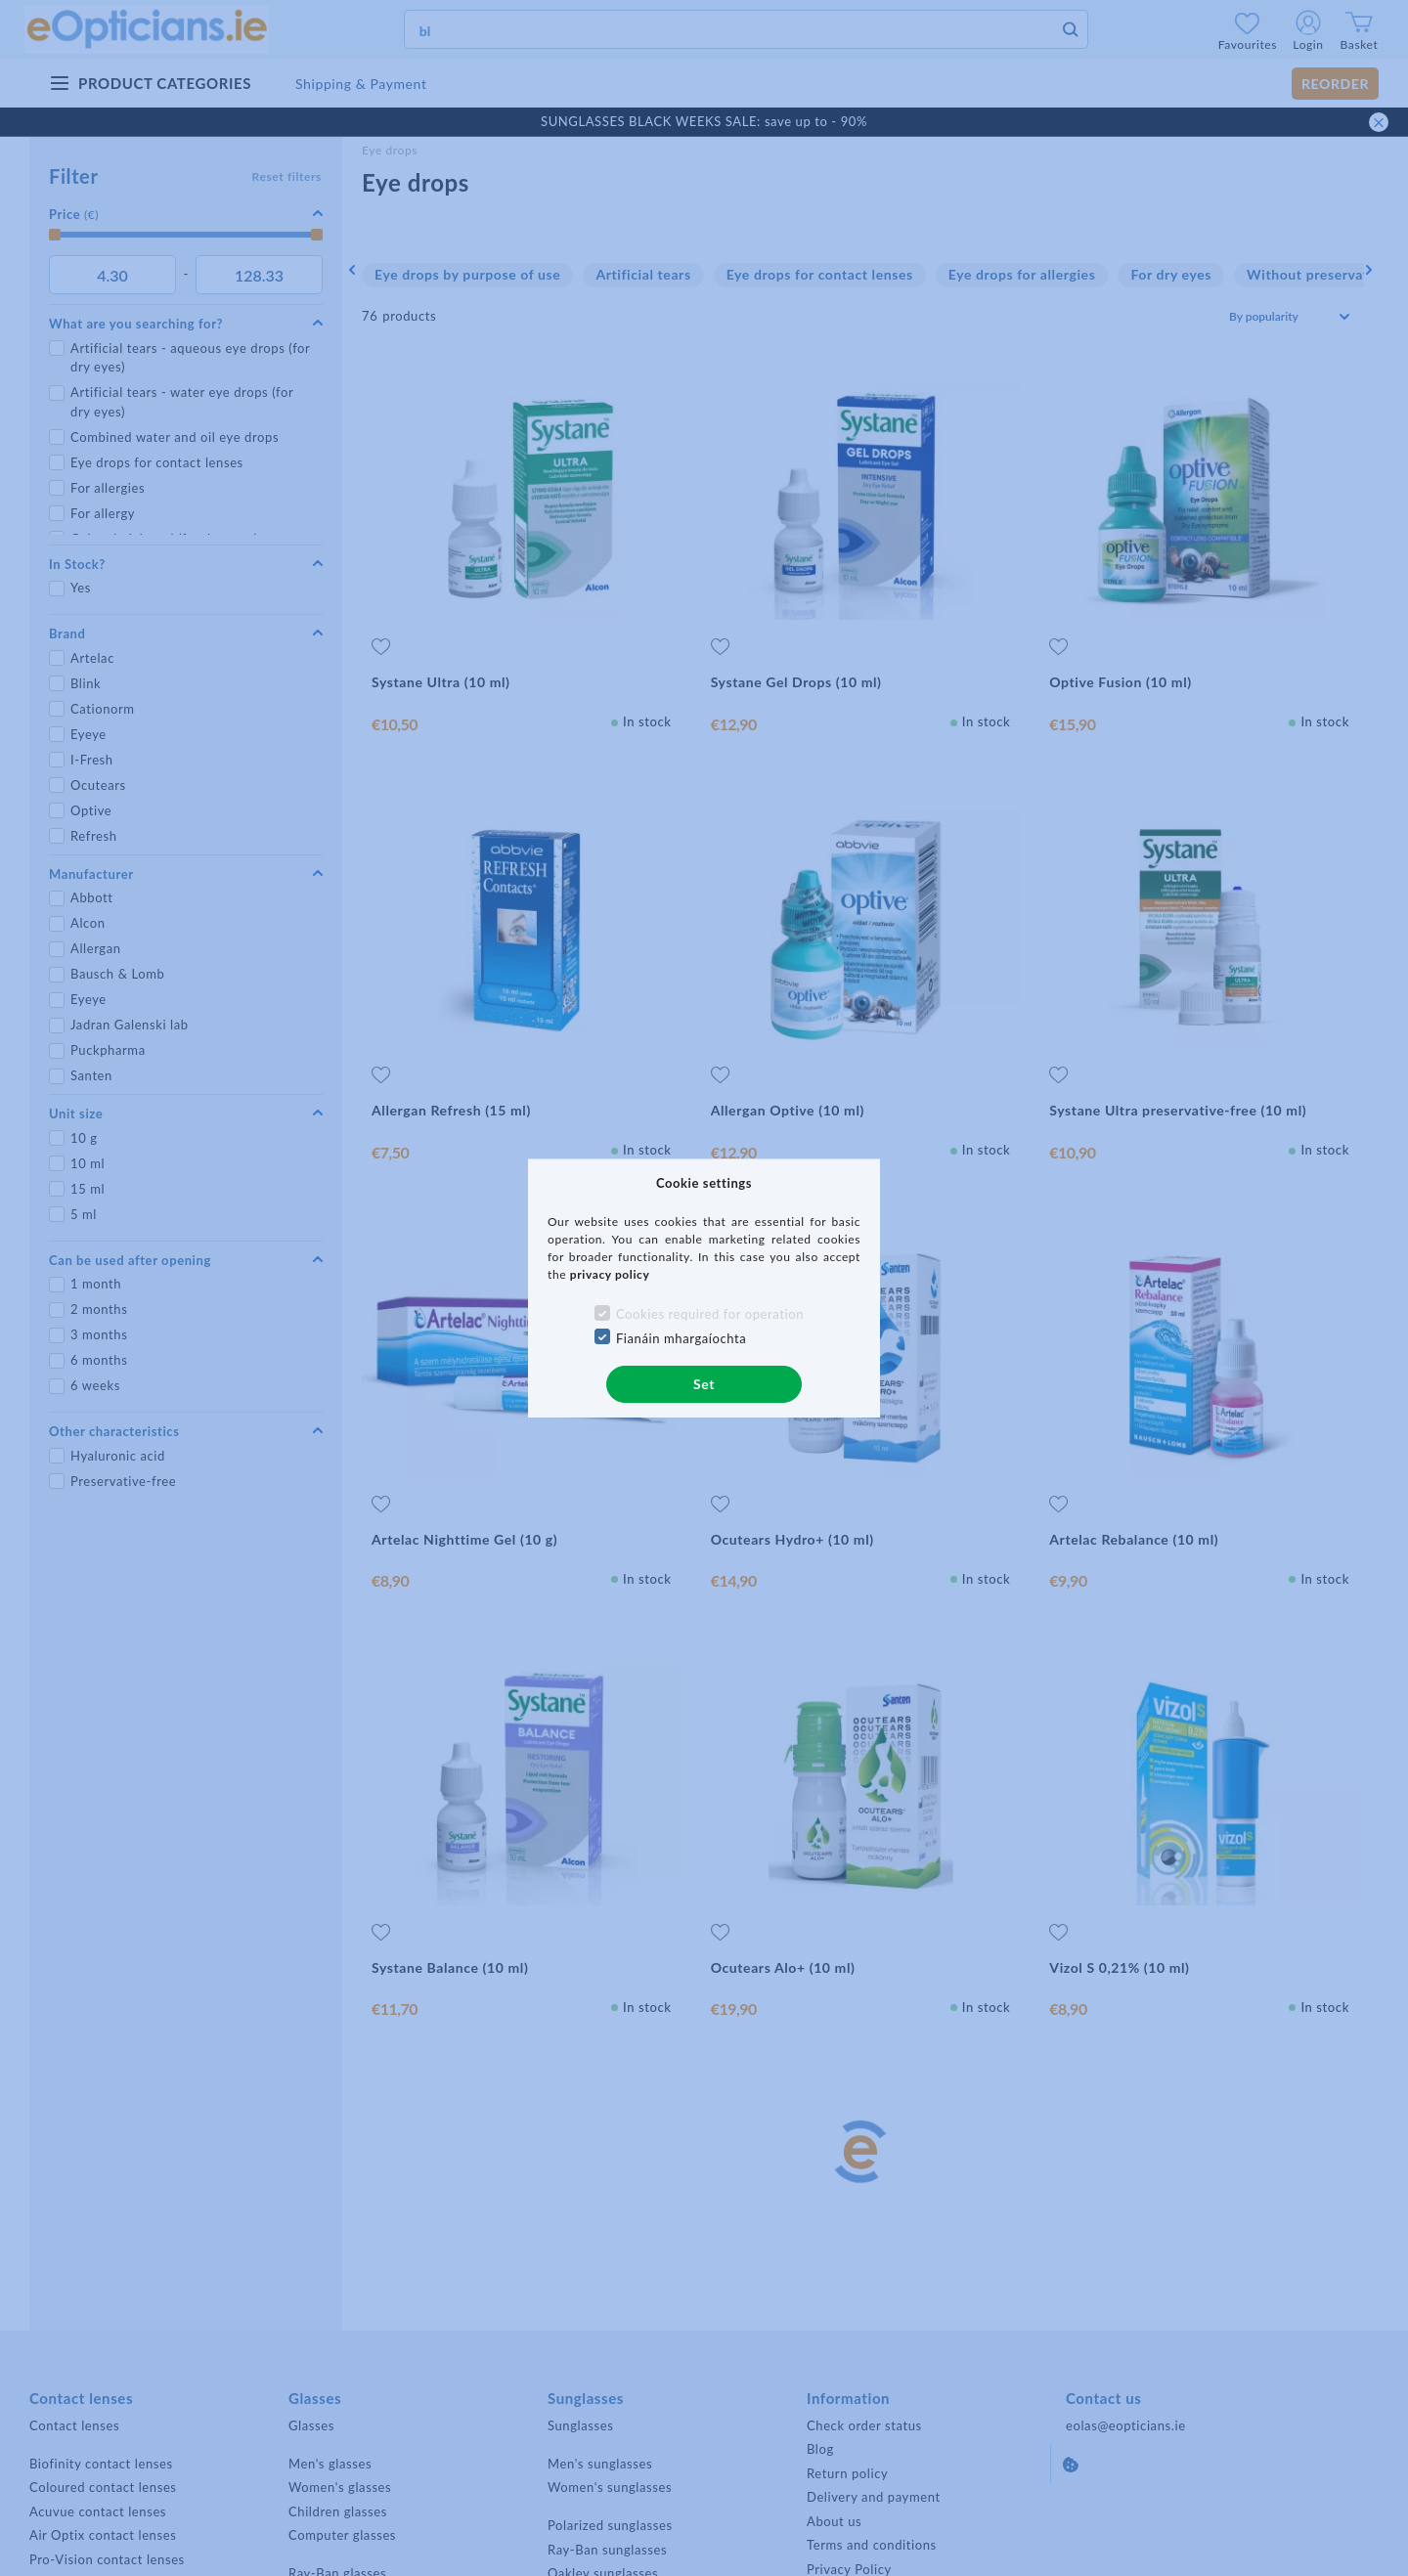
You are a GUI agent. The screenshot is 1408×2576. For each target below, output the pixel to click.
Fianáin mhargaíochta (681, 1338)
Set (704, 1383)
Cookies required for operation (710, 1314)
